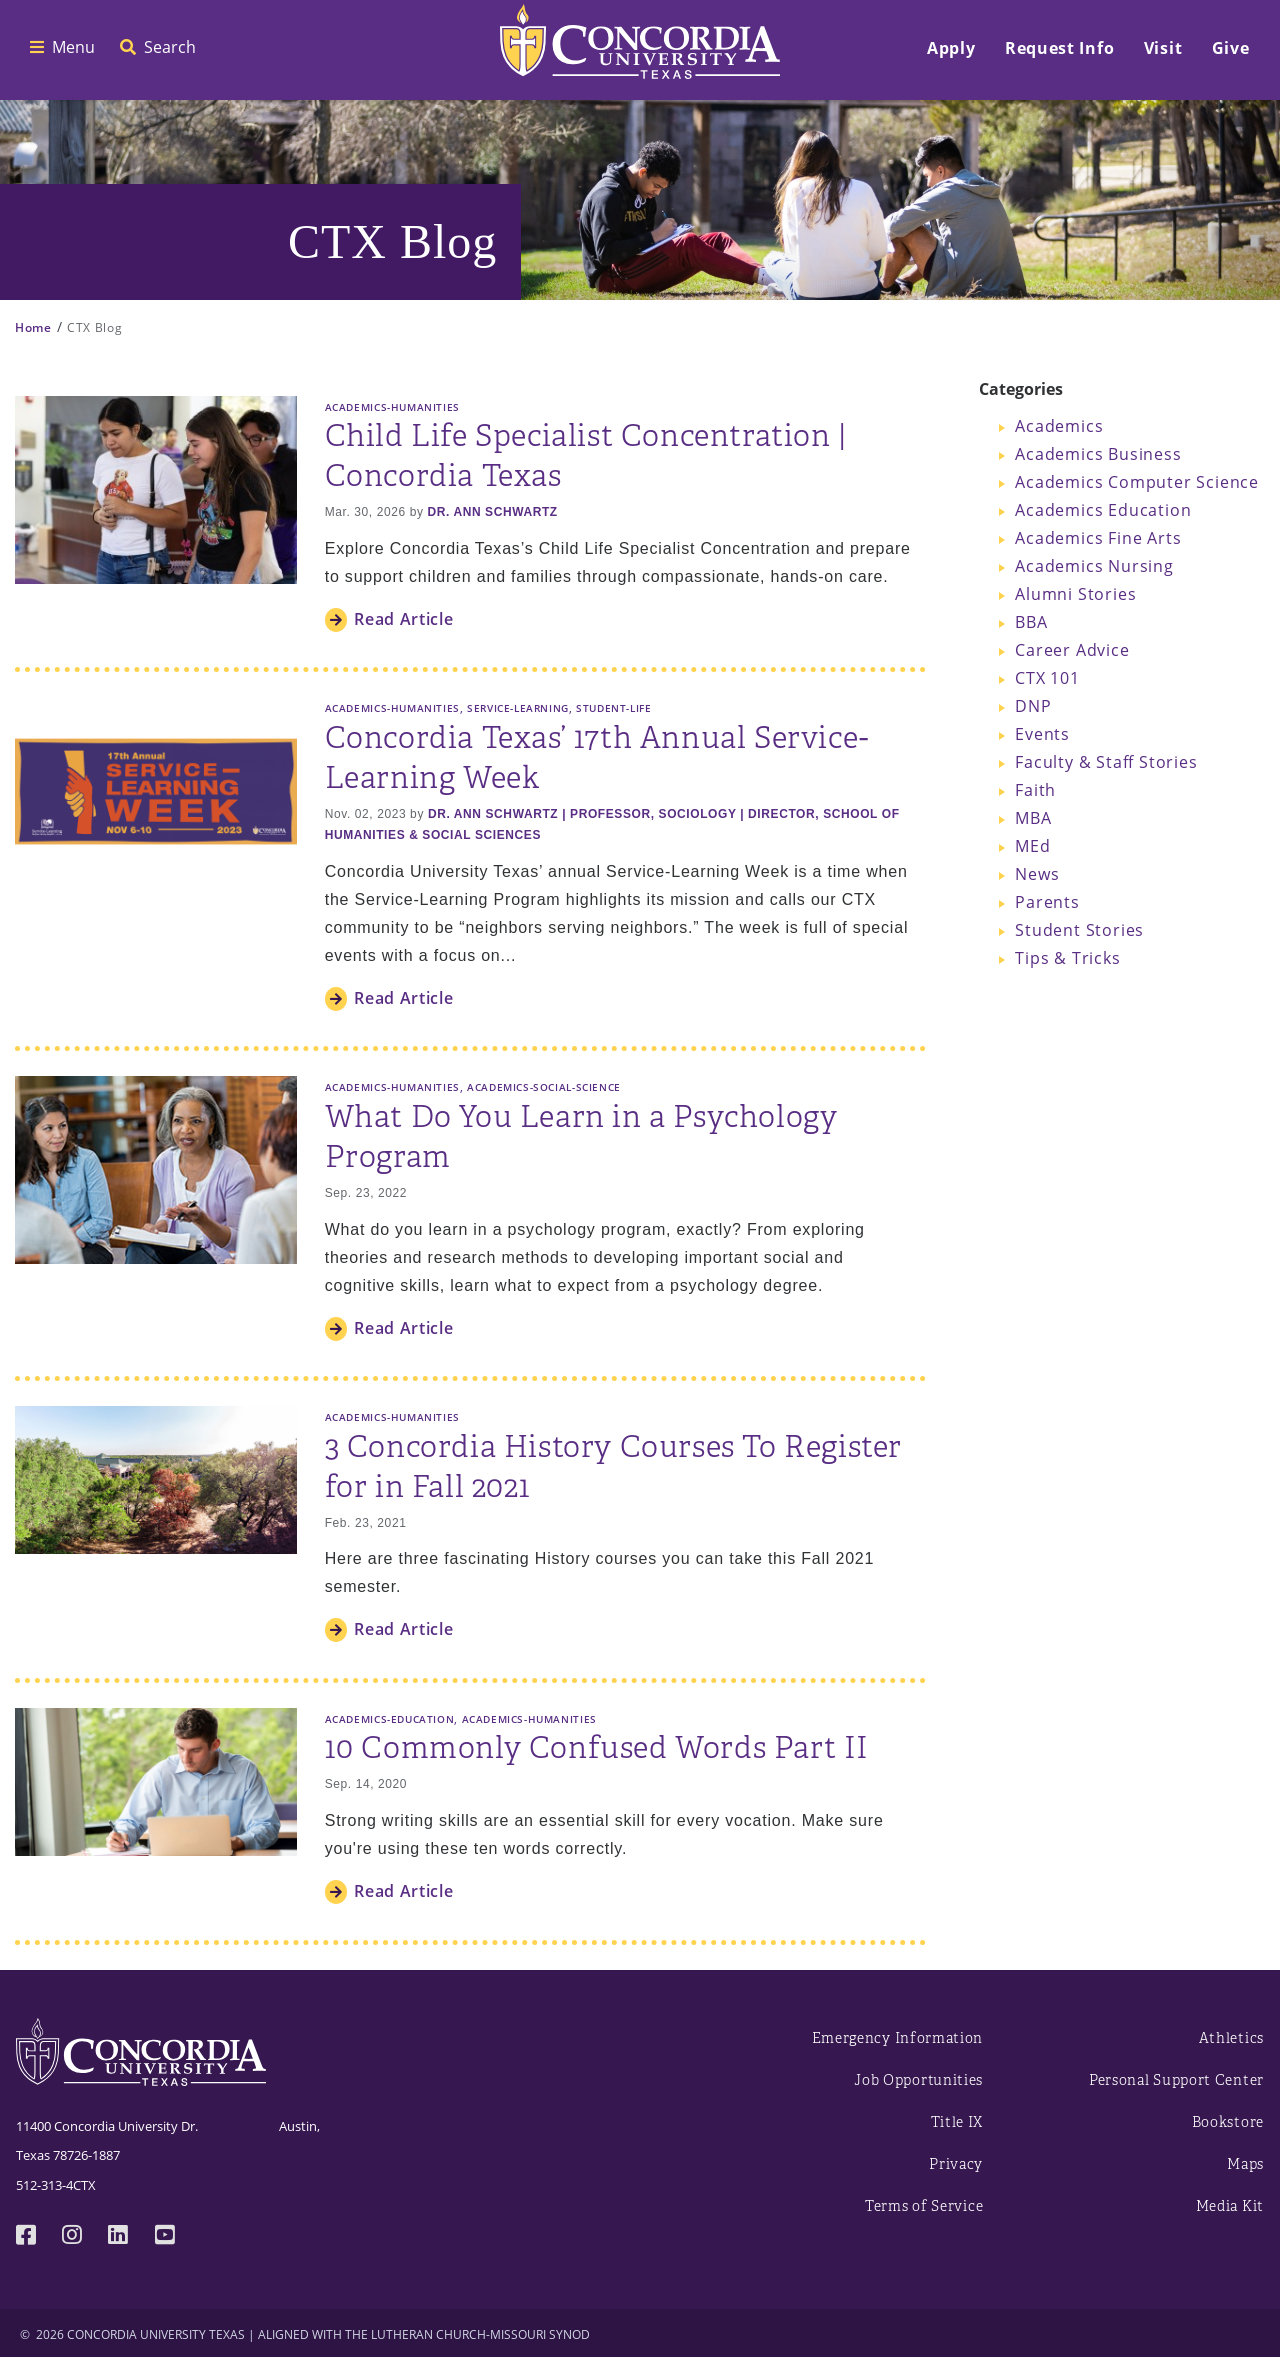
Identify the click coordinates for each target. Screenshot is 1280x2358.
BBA (1031, 622)
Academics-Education (390, 1719)
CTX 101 (1047, 678)
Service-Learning (518, 708)
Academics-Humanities (392, 407)
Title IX (957, 2122)
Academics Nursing (1094, 566)
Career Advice (1072, 650)
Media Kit (1230, 2206)
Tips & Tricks (1067, 958)
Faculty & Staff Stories (1106, 762)
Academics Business (1098, 454)
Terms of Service (924, 2206)
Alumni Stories (1075, 594)
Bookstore (1228, 2122)
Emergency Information (898, 2038)
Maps (1245, 2164)
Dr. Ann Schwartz (492, 512)
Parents (1047, 902)
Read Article (403, 619)
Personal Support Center (1176, 2080)
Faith (1035, 790)
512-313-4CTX (56, 2185)
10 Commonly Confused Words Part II (597, 1748)
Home (33, 327)
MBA (1033, 818)
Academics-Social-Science (544, 1087)
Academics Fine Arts (1098, 538)
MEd (1032, 846)
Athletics (1231, 2038)
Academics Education (1103, 510)
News (1037, 874)
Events (1042, 734)
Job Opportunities (918, 2080)
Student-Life (613, 708)
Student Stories (1079, 930)
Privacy (956, 2164)
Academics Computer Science (1137, 482)
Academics (1059, 426)
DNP (1033, 706)
